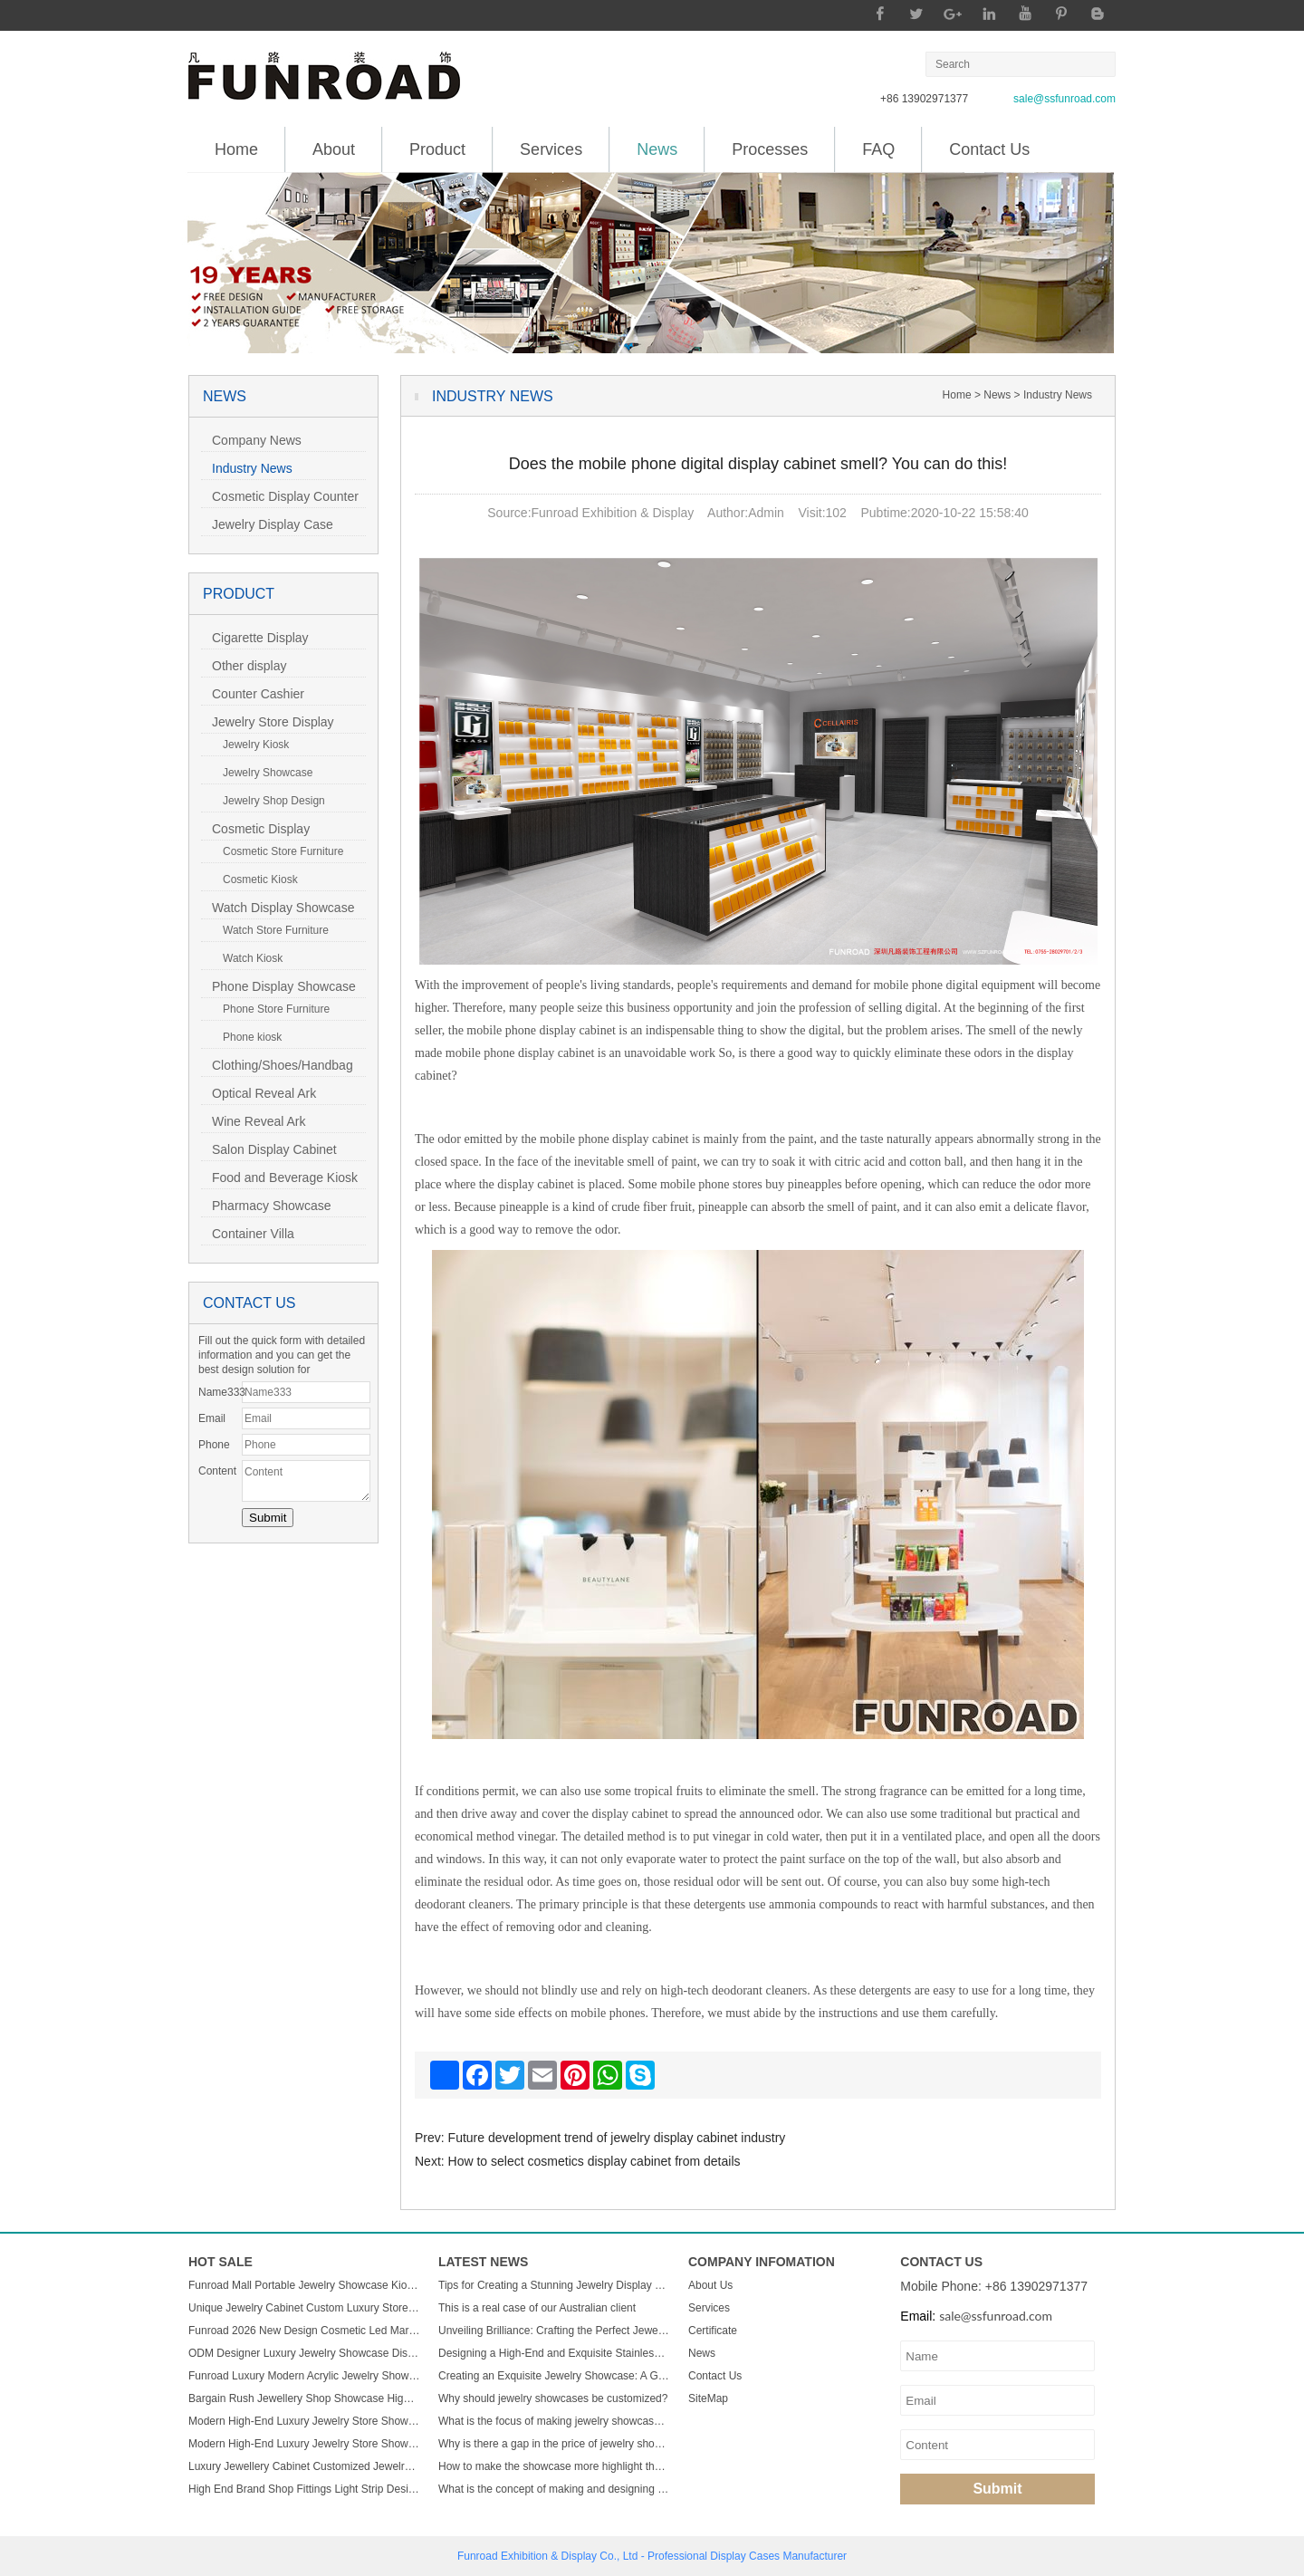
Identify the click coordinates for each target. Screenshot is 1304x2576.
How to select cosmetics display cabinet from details (594, 2161)
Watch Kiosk (247, 958)
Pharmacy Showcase (266, 1205)
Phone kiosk (247, 1037)
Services (551, 149)
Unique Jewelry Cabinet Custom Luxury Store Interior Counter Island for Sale (304, 2308)
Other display (243, 665)
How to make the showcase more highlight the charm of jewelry (554, 2466)
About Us (710, 2285)
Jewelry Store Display (267, 722)
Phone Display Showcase (278, 986)
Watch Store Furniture (270, 930)
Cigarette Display (255, 637)
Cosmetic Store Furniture (277, 851)
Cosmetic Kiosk (255, 879)
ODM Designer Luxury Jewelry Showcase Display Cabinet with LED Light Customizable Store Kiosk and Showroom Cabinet (304, 2353)
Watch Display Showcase (277, 907)
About (333, 149)
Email (211, 1418)
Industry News (246, 468)
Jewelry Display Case (267, 524)
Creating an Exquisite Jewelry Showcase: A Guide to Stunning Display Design (554, 2375)
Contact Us (989, 149)
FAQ (878, 149)
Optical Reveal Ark (258, 1093)
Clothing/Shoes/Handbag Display (277, 1067)
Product (437, 149)
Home (236, 149)
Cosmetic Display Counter (280, 496)
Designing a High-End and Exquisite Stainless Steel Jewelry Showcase (554, 2353)
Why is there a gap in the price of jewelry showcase (554, 2443)
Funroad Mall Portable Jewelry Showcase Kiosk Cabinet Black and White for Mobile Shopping (304, 2285)
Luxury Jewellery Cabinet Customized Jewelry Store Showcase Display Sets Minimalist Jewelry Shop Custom (304, 2466)
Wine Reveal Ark (253, 1121)
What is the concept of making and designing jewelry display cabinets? (554, 2489)
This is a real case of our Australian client (537, 2308)
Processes (770, 149)
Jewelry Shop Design (268, 800)
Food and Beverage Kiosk (279, 1177)
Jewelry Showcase (262, 772)
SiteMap (708, 2398)
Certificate (712, 2330)
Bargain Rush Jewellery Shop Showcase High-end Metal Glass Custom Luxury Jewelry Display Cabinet (304, 2398)
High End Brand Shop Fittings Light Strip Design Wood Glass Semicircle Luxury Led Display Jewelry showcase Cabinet (304, 2489)
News (657, 143)
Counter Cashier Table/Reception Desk (262, 696)
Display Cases (745, 2556)
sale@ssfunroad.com (1064, 98)
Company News (251, 440)
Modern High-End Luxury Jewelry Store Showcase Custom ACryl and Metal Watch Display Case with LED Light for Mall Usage (304, 2421)
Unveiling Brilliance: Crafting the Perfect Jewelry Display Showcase (554, 2330)
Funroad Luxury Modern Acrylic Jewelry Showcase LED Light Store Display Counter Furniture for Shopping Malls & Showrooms (304, 2375)
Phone (214, 1444)
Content (217, 1471)
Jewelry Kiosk (250, 744)
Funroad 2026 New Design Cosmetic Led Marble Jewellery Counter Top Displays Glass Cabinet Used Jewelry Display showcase (304, 2330)
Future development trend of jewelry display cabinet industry (617, 2137)
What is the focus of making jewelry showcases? (554, 2421)
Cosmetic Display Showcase (255, 831)
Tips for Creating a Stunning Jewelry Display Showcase (554, 2285)
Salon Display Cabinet (269, 1149)
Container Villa (247, 1233)
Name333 (220, 1392)
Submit (997, 2488)
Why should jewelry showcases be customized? (552, 2398)
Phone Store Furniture (271, 1009)
